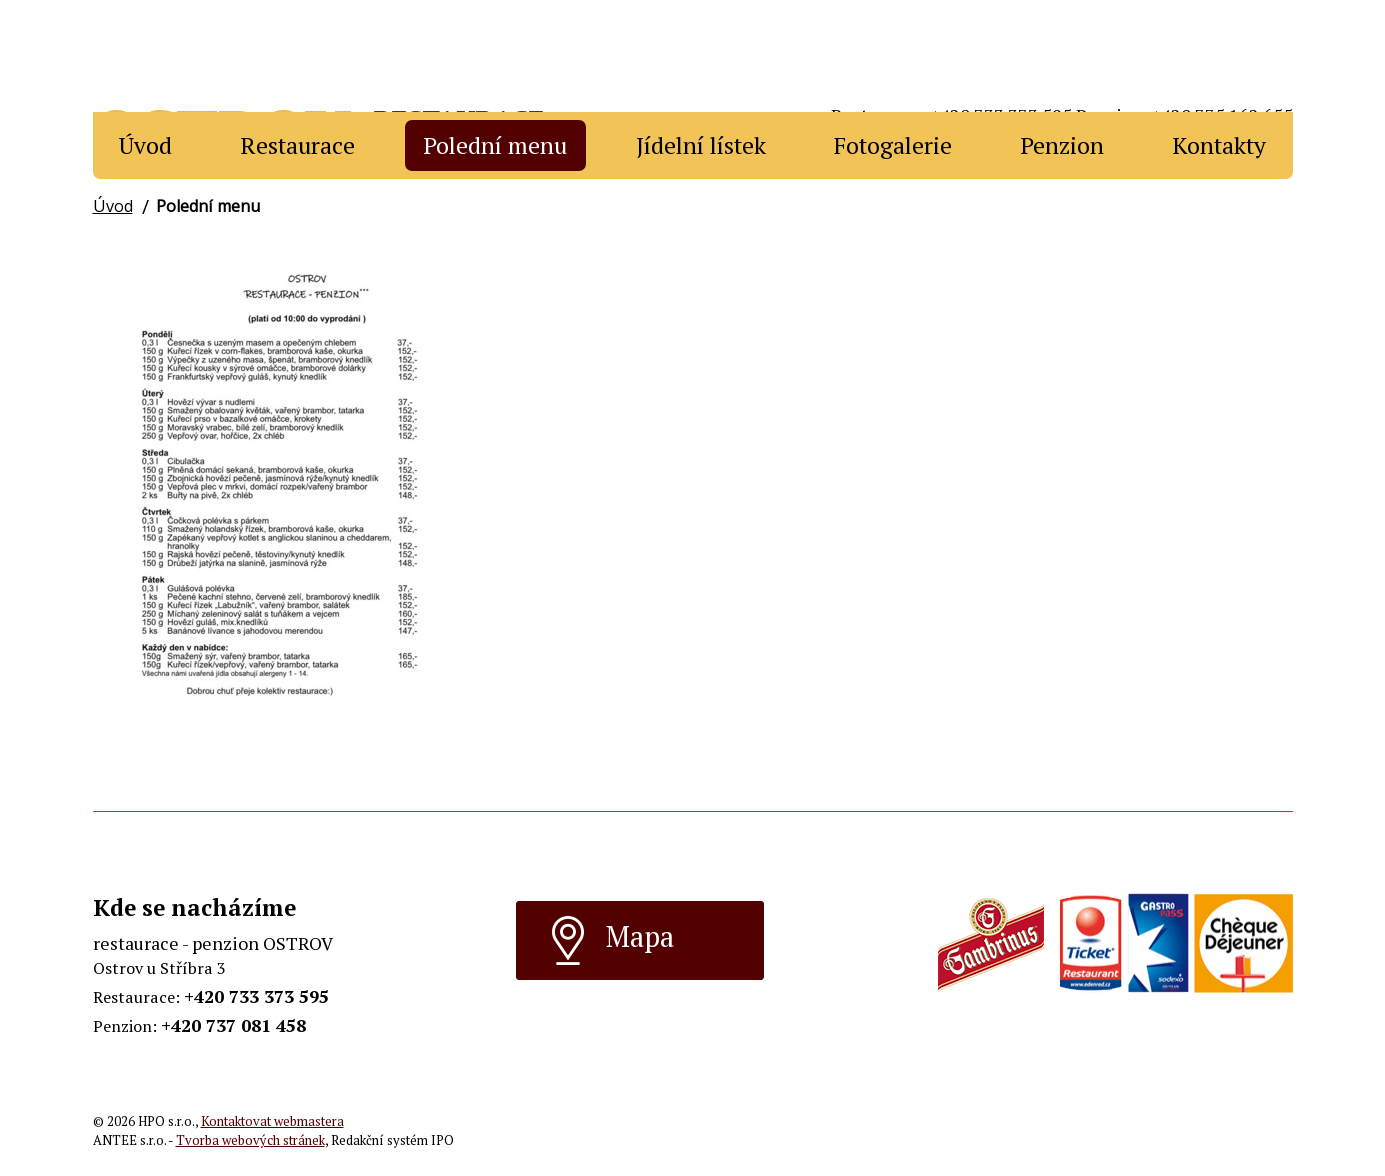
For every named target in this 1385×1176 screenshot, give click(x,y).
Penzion (1062, 145)
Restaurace (297, 145)
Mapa (612, 940)
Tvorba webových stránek (250, 1140)
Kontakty (1219, 145)
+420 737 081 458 (233, 1025)
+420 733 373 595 (256, 996)
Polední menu (495, 145)
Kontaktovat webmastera (272, 1121)
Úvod (145, 145)
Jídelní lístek (701, 145)
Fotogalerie (893, 145)
